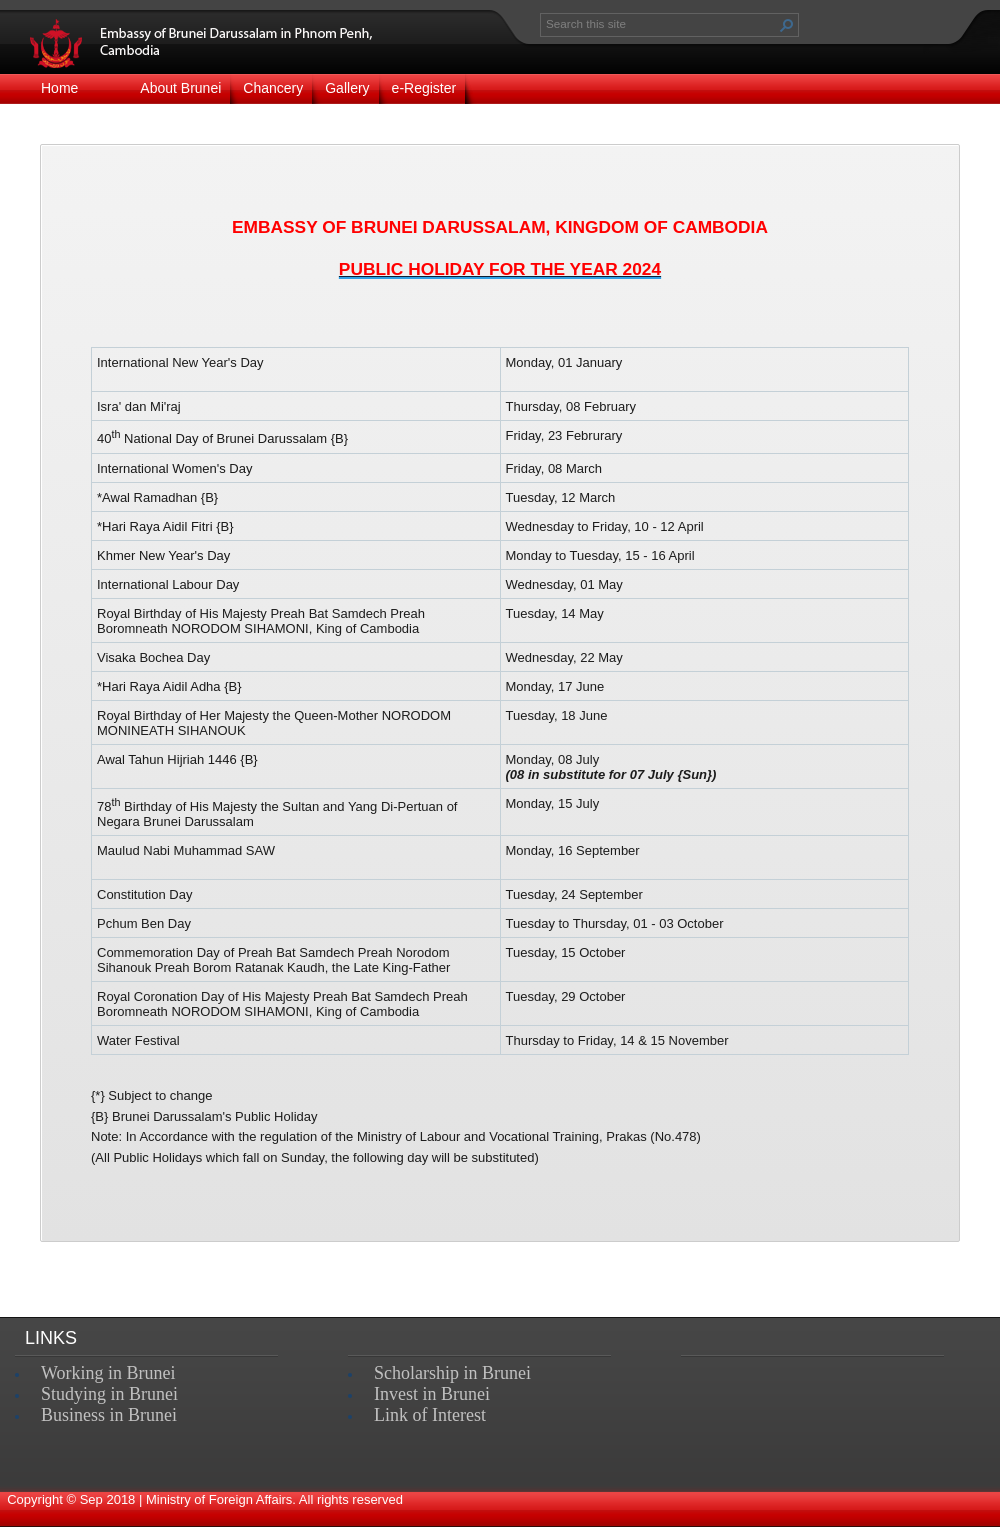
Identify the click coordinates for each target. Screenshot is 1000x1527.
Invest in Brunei (432, 1394)
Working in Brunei (108, 1373)
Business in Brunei (109, 1415)
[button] (787, 25)
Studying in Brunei (109, 1394)
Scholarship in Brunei (452, 1373)
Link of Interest (430, 1415)
